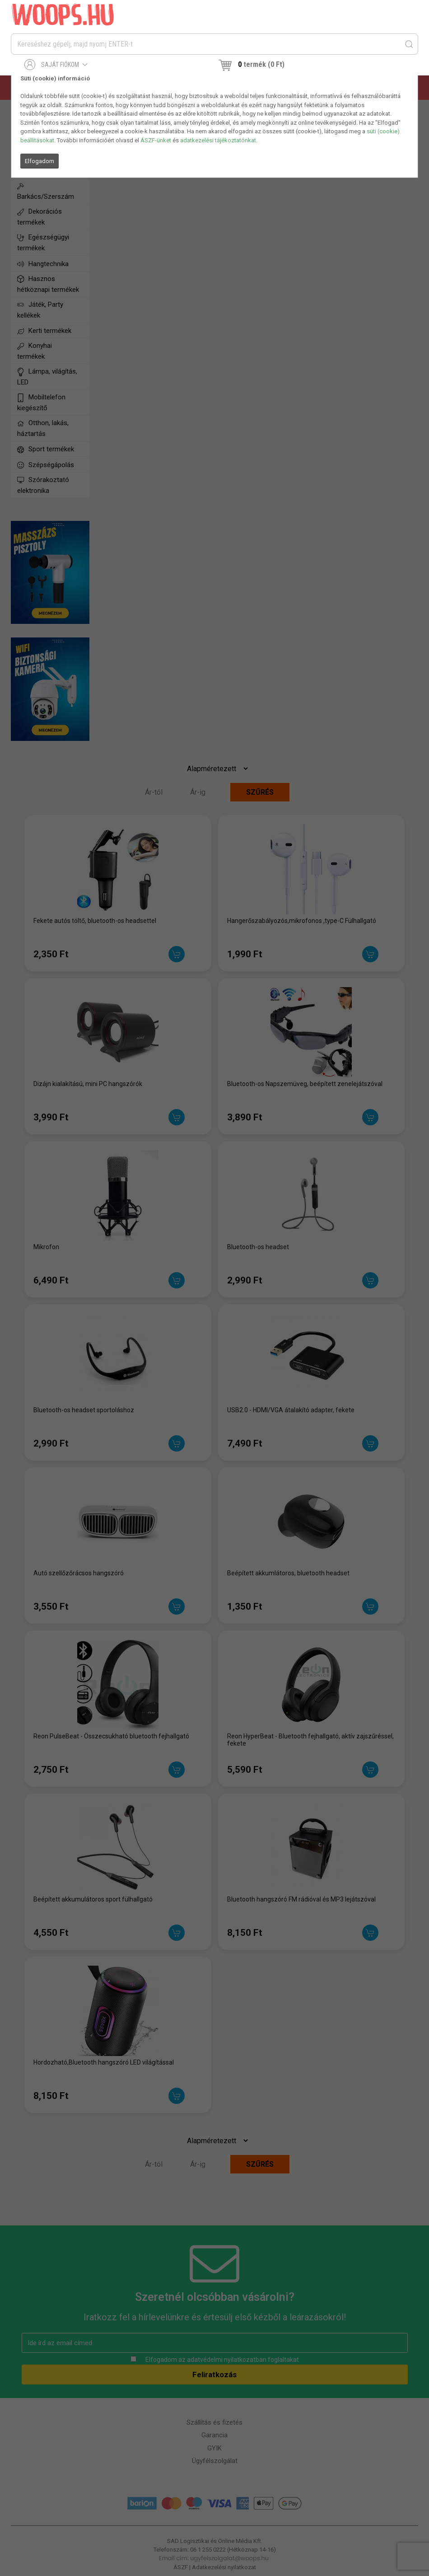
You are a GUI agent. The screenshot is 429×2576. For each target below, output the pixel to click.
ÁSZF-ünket (155, 140)
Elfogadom (39, 161)
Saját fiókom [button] (56, 64)
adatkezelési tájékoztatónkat (218, 140)
